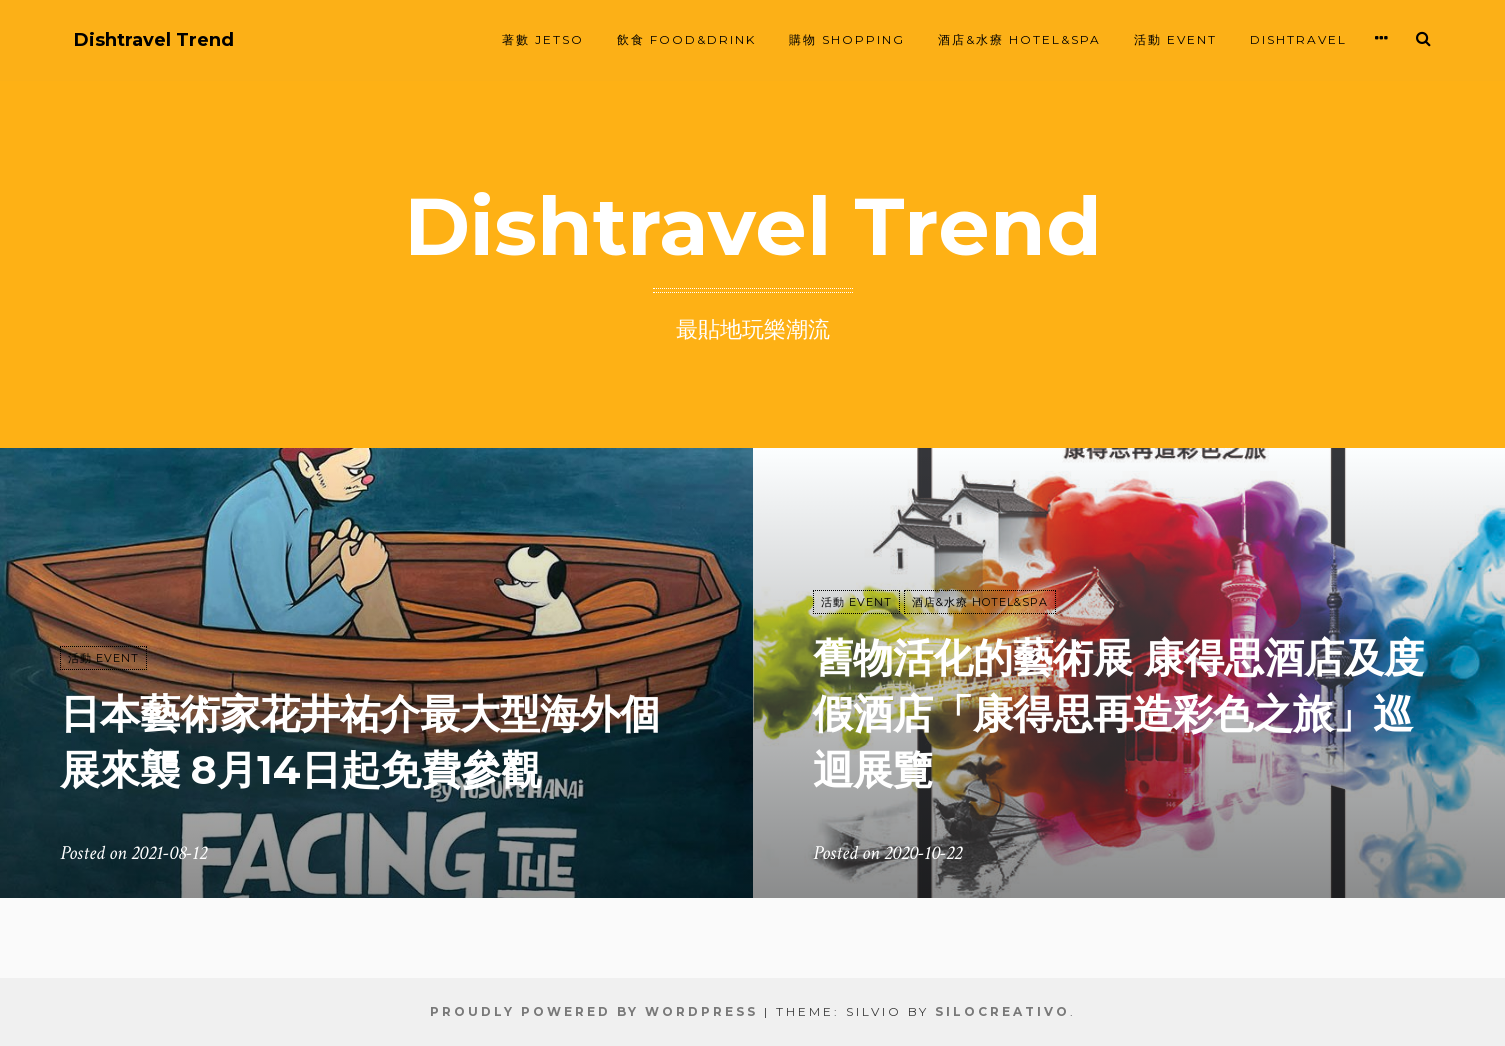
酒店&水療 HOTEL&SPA (1019, 39)
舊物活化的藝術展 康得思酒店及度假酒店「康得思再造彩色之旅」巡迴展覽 (1118, 713)
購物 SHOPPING (847, 39)
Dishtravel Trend (154, 40)
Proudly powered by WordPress (594, 1011)
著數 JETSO (543, 39)
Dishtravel (1298, 39)
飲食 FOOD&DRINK (686, 39)
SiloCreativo (1002, 1011)
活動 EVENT (1175, 39)
